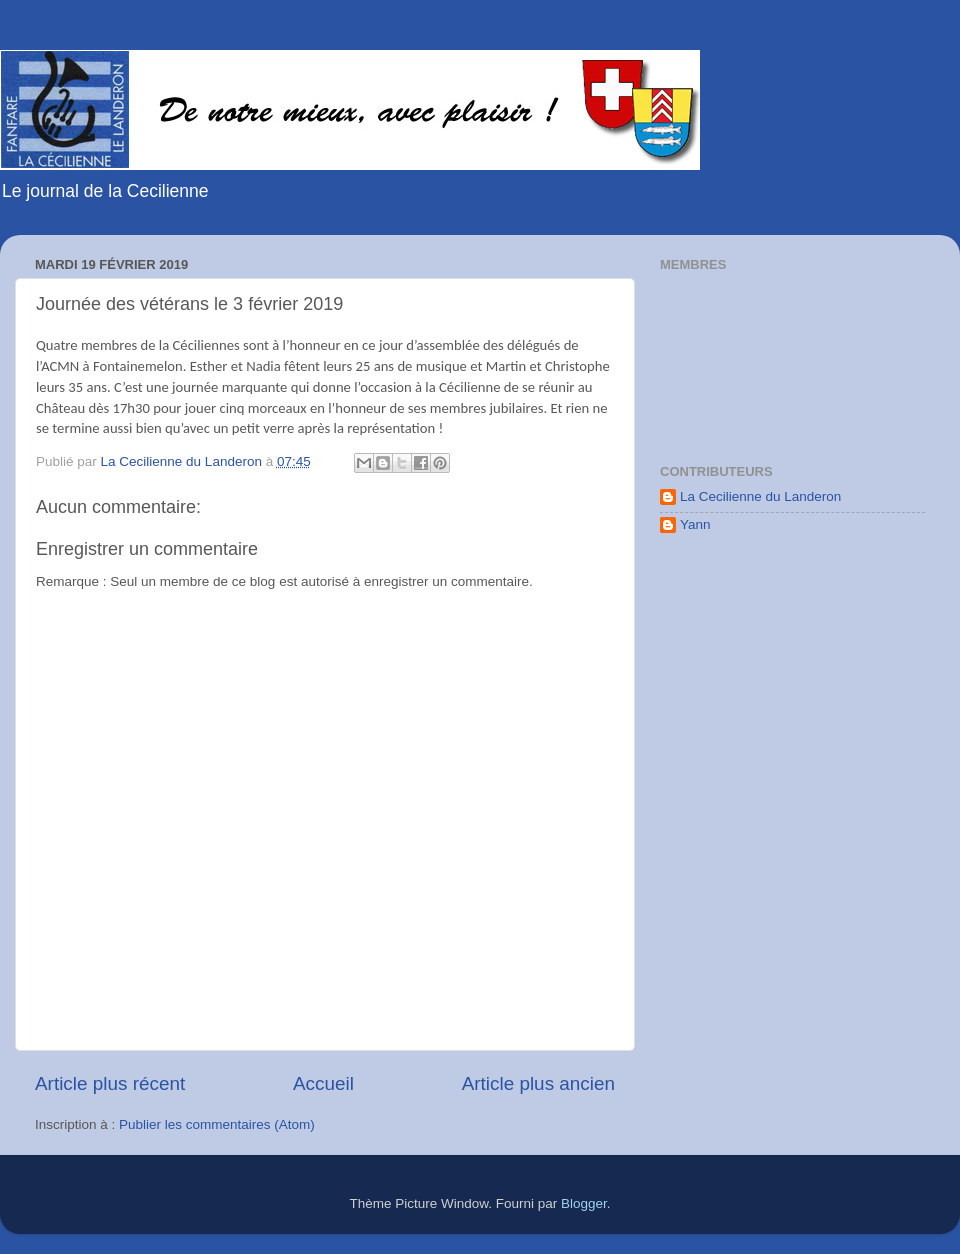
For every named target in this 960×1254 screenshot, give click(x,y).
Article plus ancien (538, 1083)
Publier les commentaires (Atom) (217, 1124)
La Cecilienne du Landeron (760, 496)
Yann (695, 524)
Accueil (323, 1083)
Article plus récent (110, 1083)
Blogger (584, 1203)
